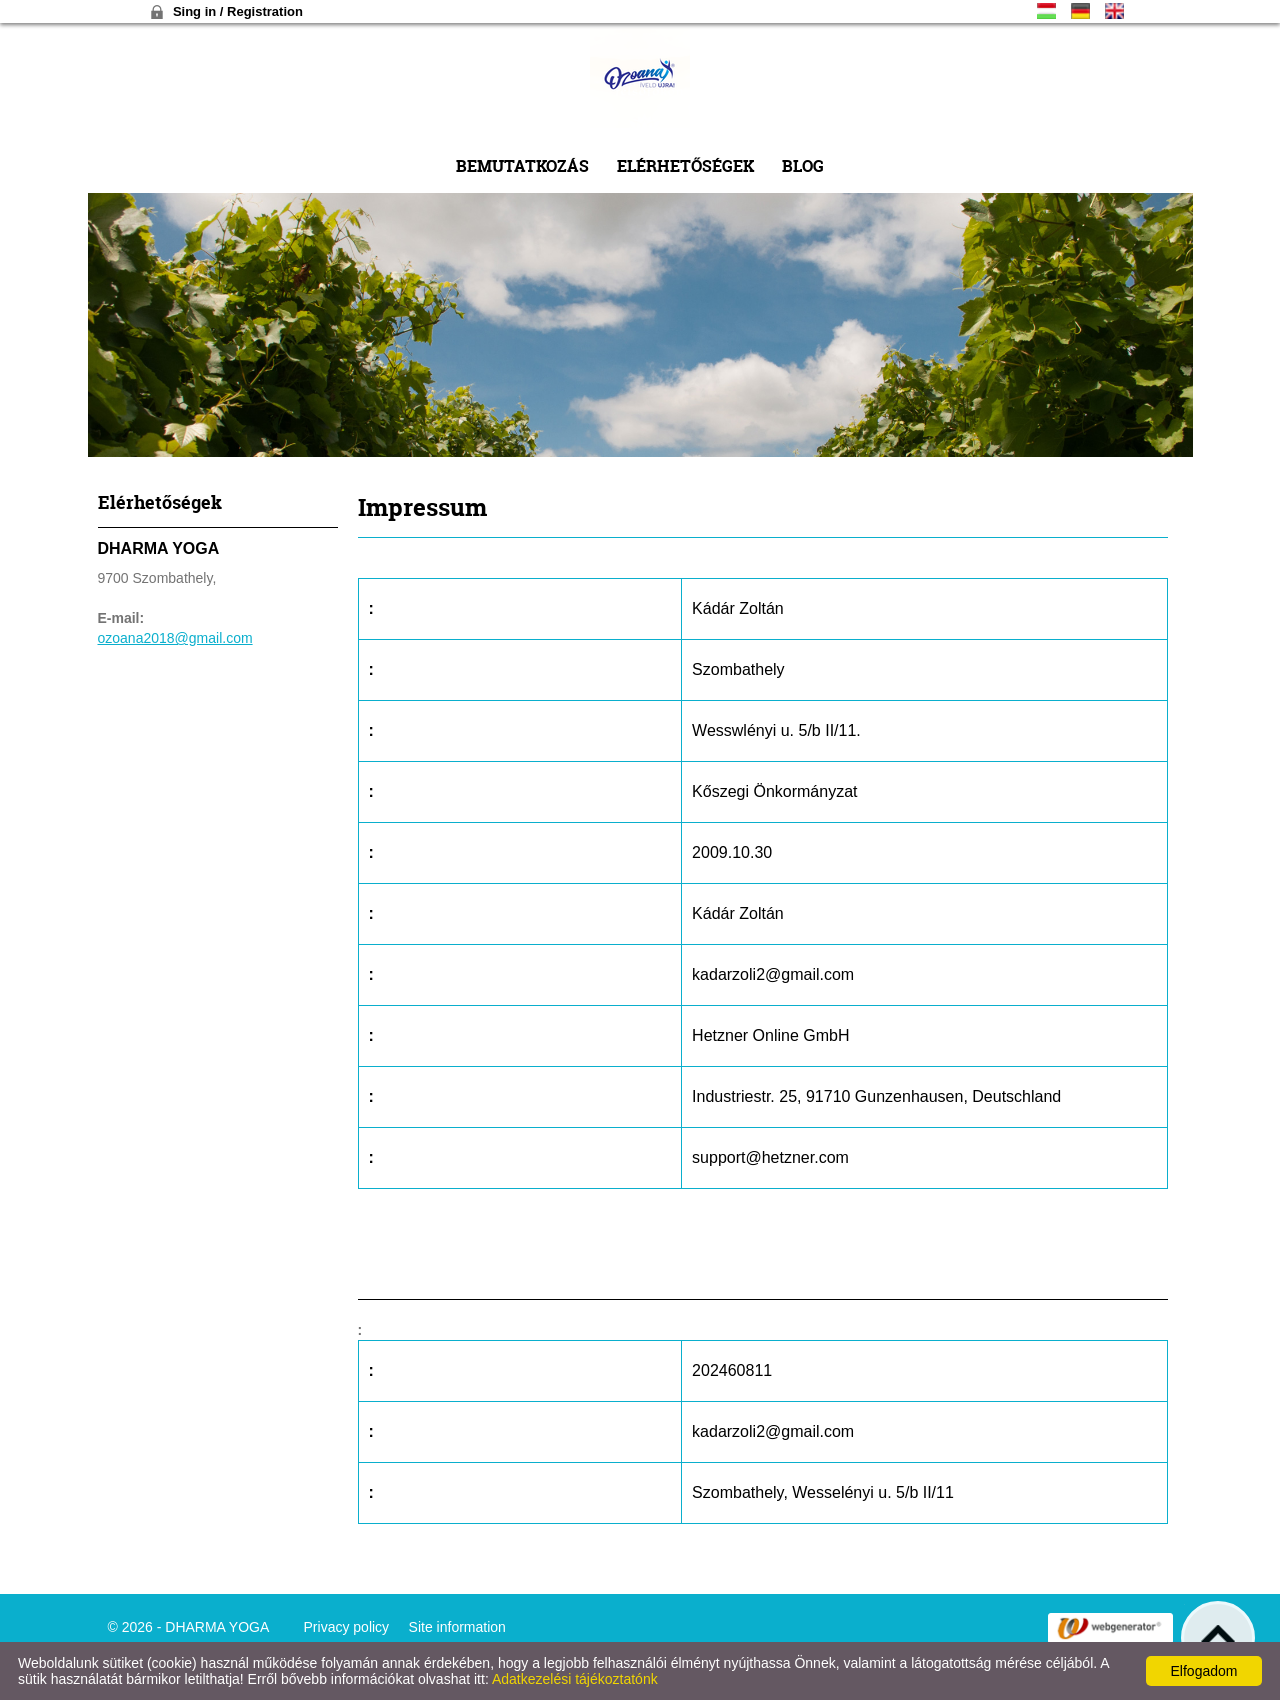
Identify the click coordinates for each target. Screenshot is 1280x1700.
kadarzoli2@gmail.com (773, 974)
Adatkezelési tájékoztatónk (575, 1679)
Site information (457, 1627)
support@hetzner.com (770, 1157)
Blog (803, 165)
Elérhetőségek (685, 165)
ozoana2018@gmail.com (175, 638)
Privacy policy (347, 1627)
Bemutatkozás (522, 165)
